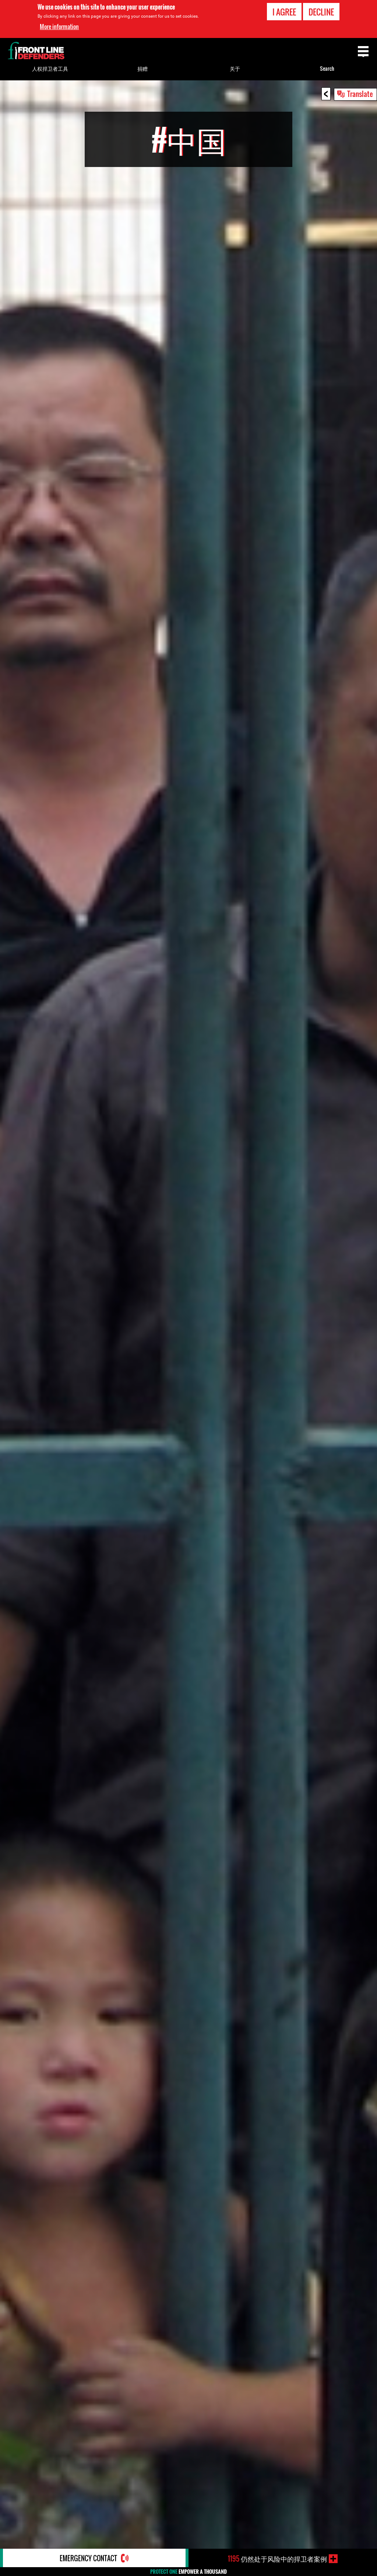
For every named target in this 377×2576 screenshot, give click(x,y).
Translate (360, 93)
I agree (284, 12)
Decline (321, 12)
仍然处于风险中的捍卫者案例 (277, 2558)
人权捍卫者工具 (50, 68)
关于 (235, 68)
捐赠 (142, 68)
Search (327, 68)
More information (59, 26)
